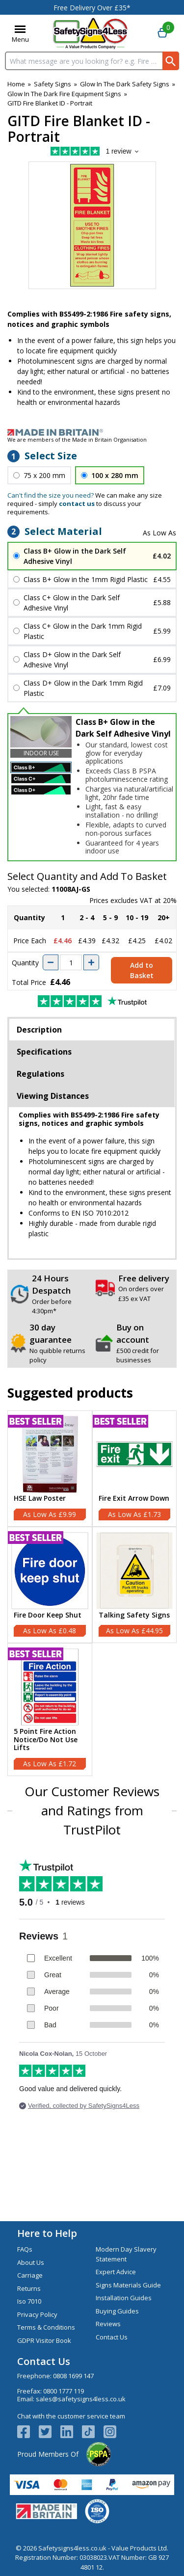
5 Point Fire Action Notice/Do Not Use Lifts (46, 1739)
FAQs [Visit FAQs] (24, 2249)
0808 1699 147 (73, 2375)
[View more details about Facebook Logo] (28, 2431)
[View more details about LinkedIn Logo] (71, 2431)
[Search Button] (170, 61)
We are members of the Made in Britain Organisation (77, 439)
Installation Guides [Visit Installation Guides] (124, 2297)
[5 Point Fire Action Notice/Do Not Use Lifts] (49, 1709)
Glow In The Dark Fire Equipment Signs (64, 93)
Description (39, 1029)
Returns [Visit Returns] (29, 2288)
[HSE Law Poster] (49, 1468)
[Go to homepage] (90, 33)
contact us (77, 503)
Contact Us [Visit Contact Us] (112, 2337)
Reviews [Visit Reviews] (108, 2323)
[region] (50, 1454)
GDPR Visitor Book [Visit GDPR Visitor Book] (44, 2340)
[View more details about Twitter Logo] (49, 2431)
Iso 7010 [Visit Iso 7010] (29, 2301)
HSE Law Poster (40, 1498)
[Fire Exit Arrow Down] (134, 1468)
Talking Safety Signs (134, 1615)
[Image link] (92, 432)
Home (16, 84)
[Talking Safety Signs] (134, 1585)
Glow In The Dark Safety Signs (124, 84)
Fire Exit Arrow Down (134, 1498)
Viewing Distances (53, 1095)
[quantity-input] (71, 962)
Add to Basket (142, 970)
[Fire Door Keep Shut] (49, 1585)
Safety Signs (52, 84)
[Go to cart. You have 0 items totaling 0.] (162, 33)
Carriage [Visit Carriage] (30, 2275)
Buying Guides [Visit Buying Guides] (117, 2311)
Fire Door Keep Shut (47, 1615)
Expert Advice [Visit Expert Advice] (116, 2271)
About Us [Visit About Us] (30, 2262)
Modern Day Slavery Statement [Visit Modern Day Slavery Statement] (126, 2254)
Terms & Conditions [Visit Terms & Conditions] (46, 2327)
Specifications (44, 1051)
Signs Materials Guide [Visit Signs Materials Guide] (128, 2285)
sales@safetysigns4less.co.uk (81, 2398)
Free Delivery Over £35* (92, 7)
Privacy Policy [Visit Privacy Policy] (37, 2314)
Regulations (40, 1073)
